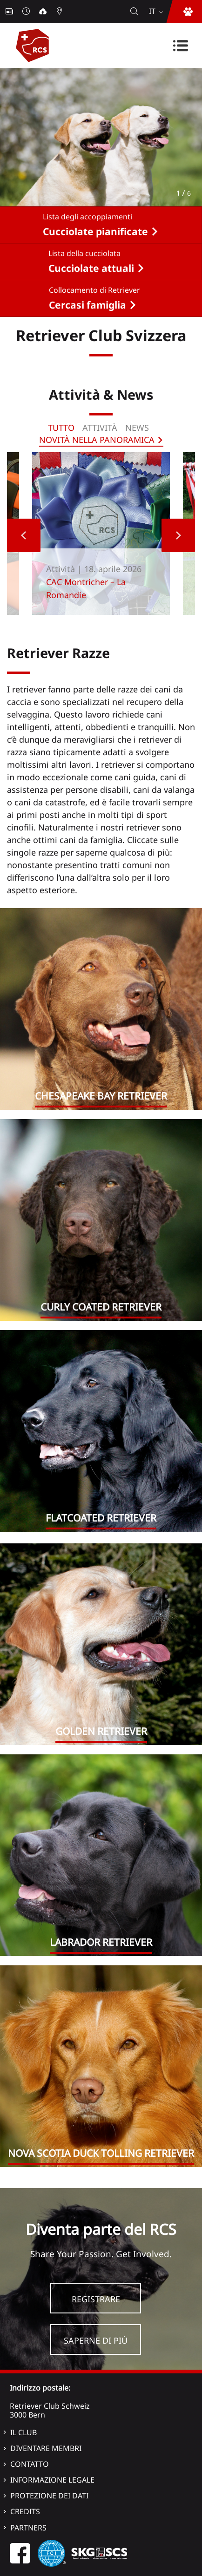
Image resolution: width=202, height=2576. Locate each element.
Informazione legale (52, 2480)
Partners (28, 2528)
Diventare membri (45, 2448)
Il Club (23, 2432)
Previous (23, 535)
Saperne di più (96, 2340)
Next (178, 535)
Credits (25, 2511)
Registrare (96, 2299)
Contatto (29, 2464)
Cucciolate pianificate (95, 231)
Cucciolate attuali (91, 268)
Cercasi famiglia (87, 304)
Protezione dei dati (49, 2495)
